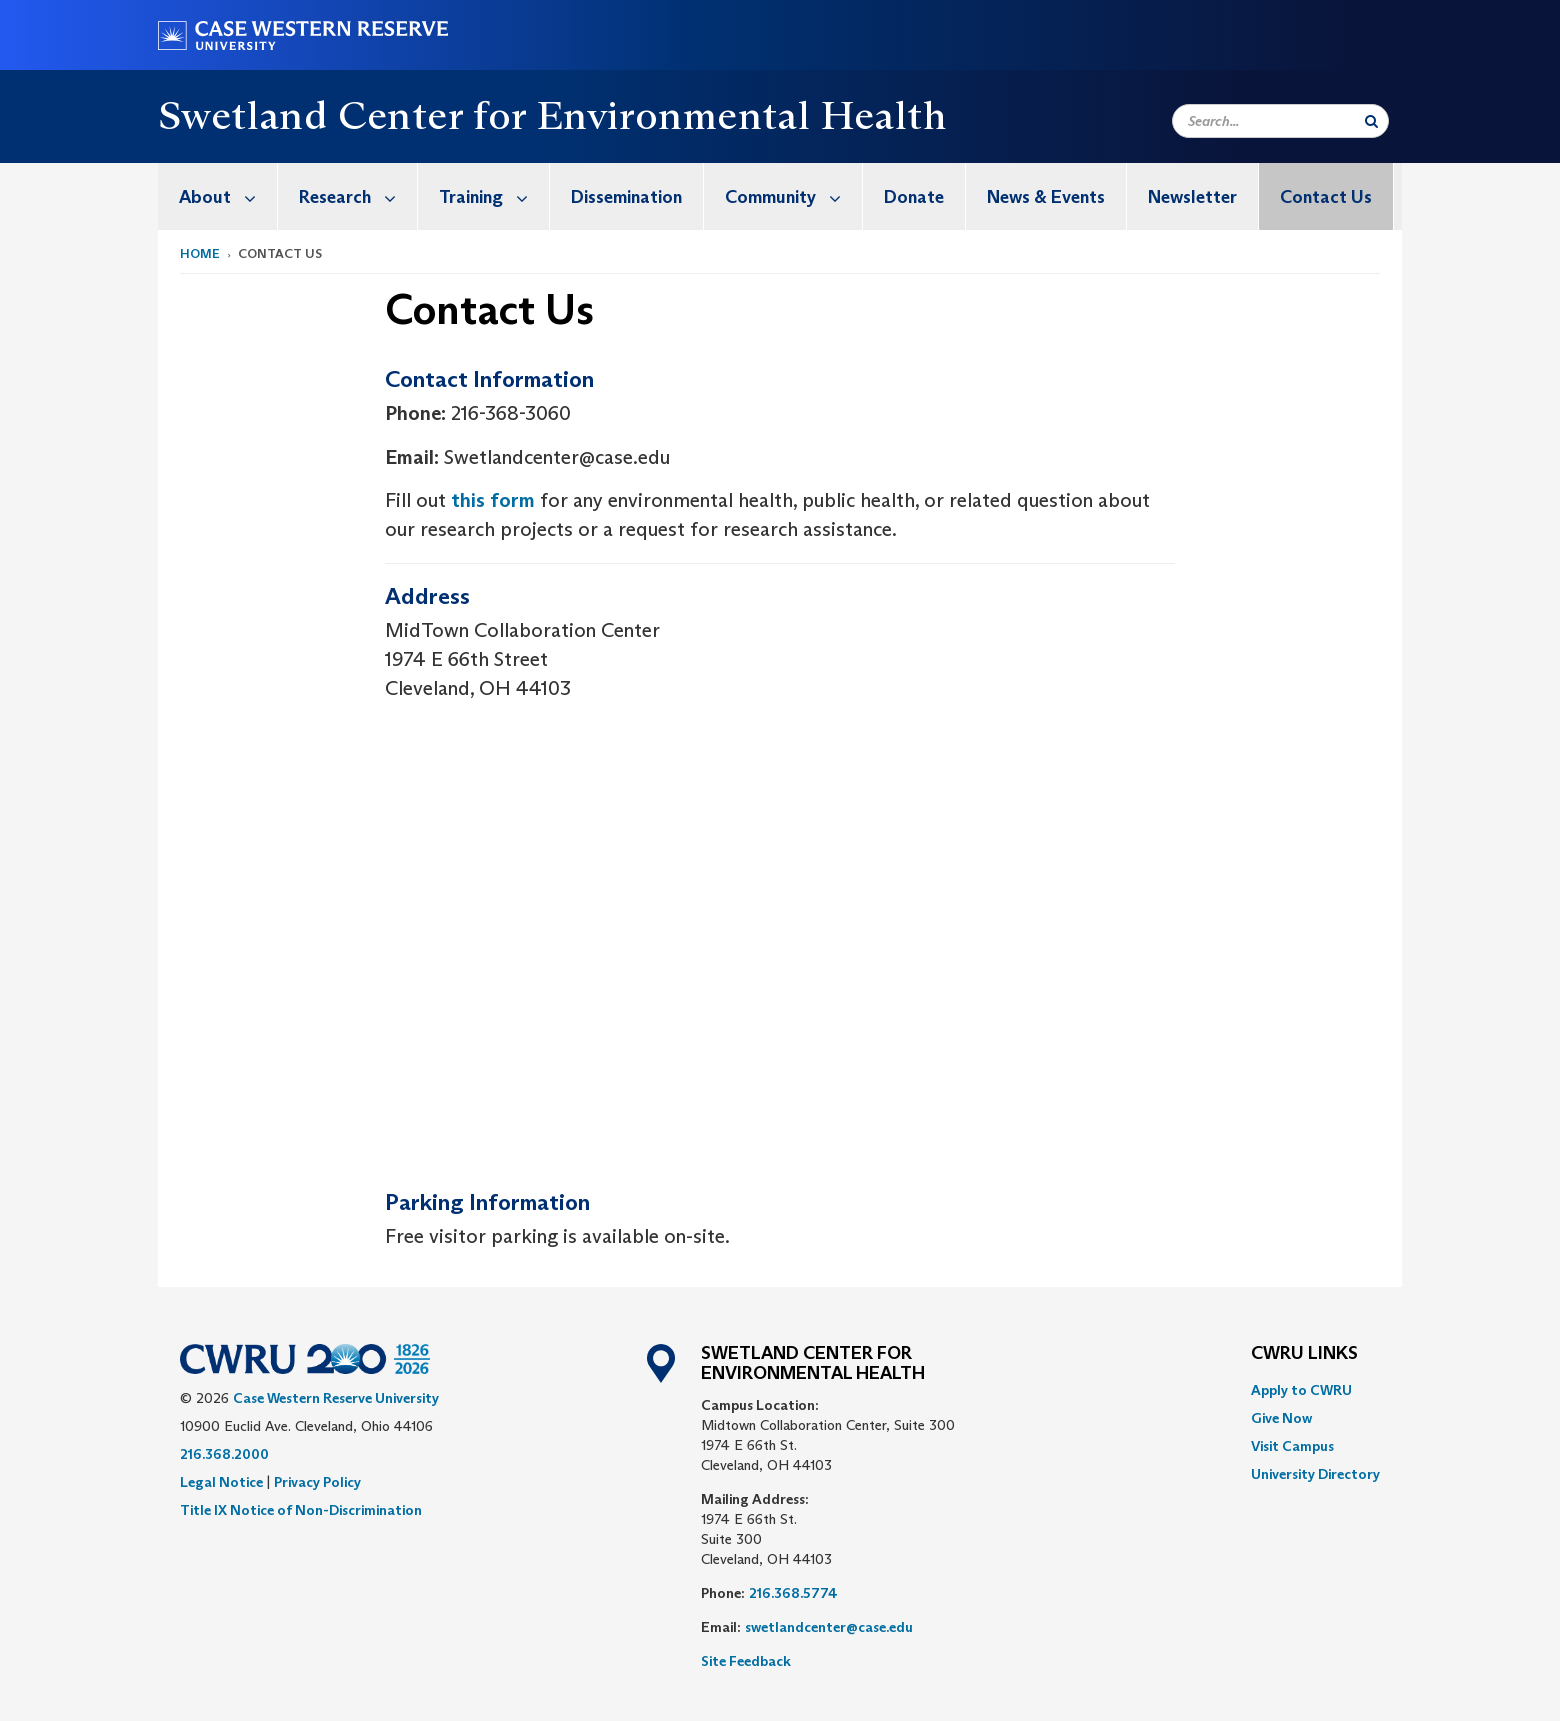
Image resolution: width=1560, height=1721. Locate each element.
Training (494, 196)
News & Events (1046, 197)
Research (358, 196)
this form (493, 500)
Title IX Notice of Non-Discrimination (301, 1510)
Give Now (1281, 1418)
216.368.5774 (793, 1593)
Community (793, 196)
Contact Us (1326, 197)
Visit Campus (1292, 1446)
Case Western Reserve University (336, 1398)
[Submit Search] (1371, 121)
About (228, 196)
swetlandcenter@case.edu (829, 1627)
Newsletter (1192, 197)
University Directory (1315, 1474)
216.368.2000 (224, 1454)
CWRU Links (1304, 1354)
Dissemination (626, 197)
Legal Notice (221, 1482)
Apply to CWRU (1301, 1390)
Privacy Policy (317, 1482)
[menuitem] (218, 196)
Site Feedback (746, 1661)
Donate (914, 197)
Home (200, 253)
